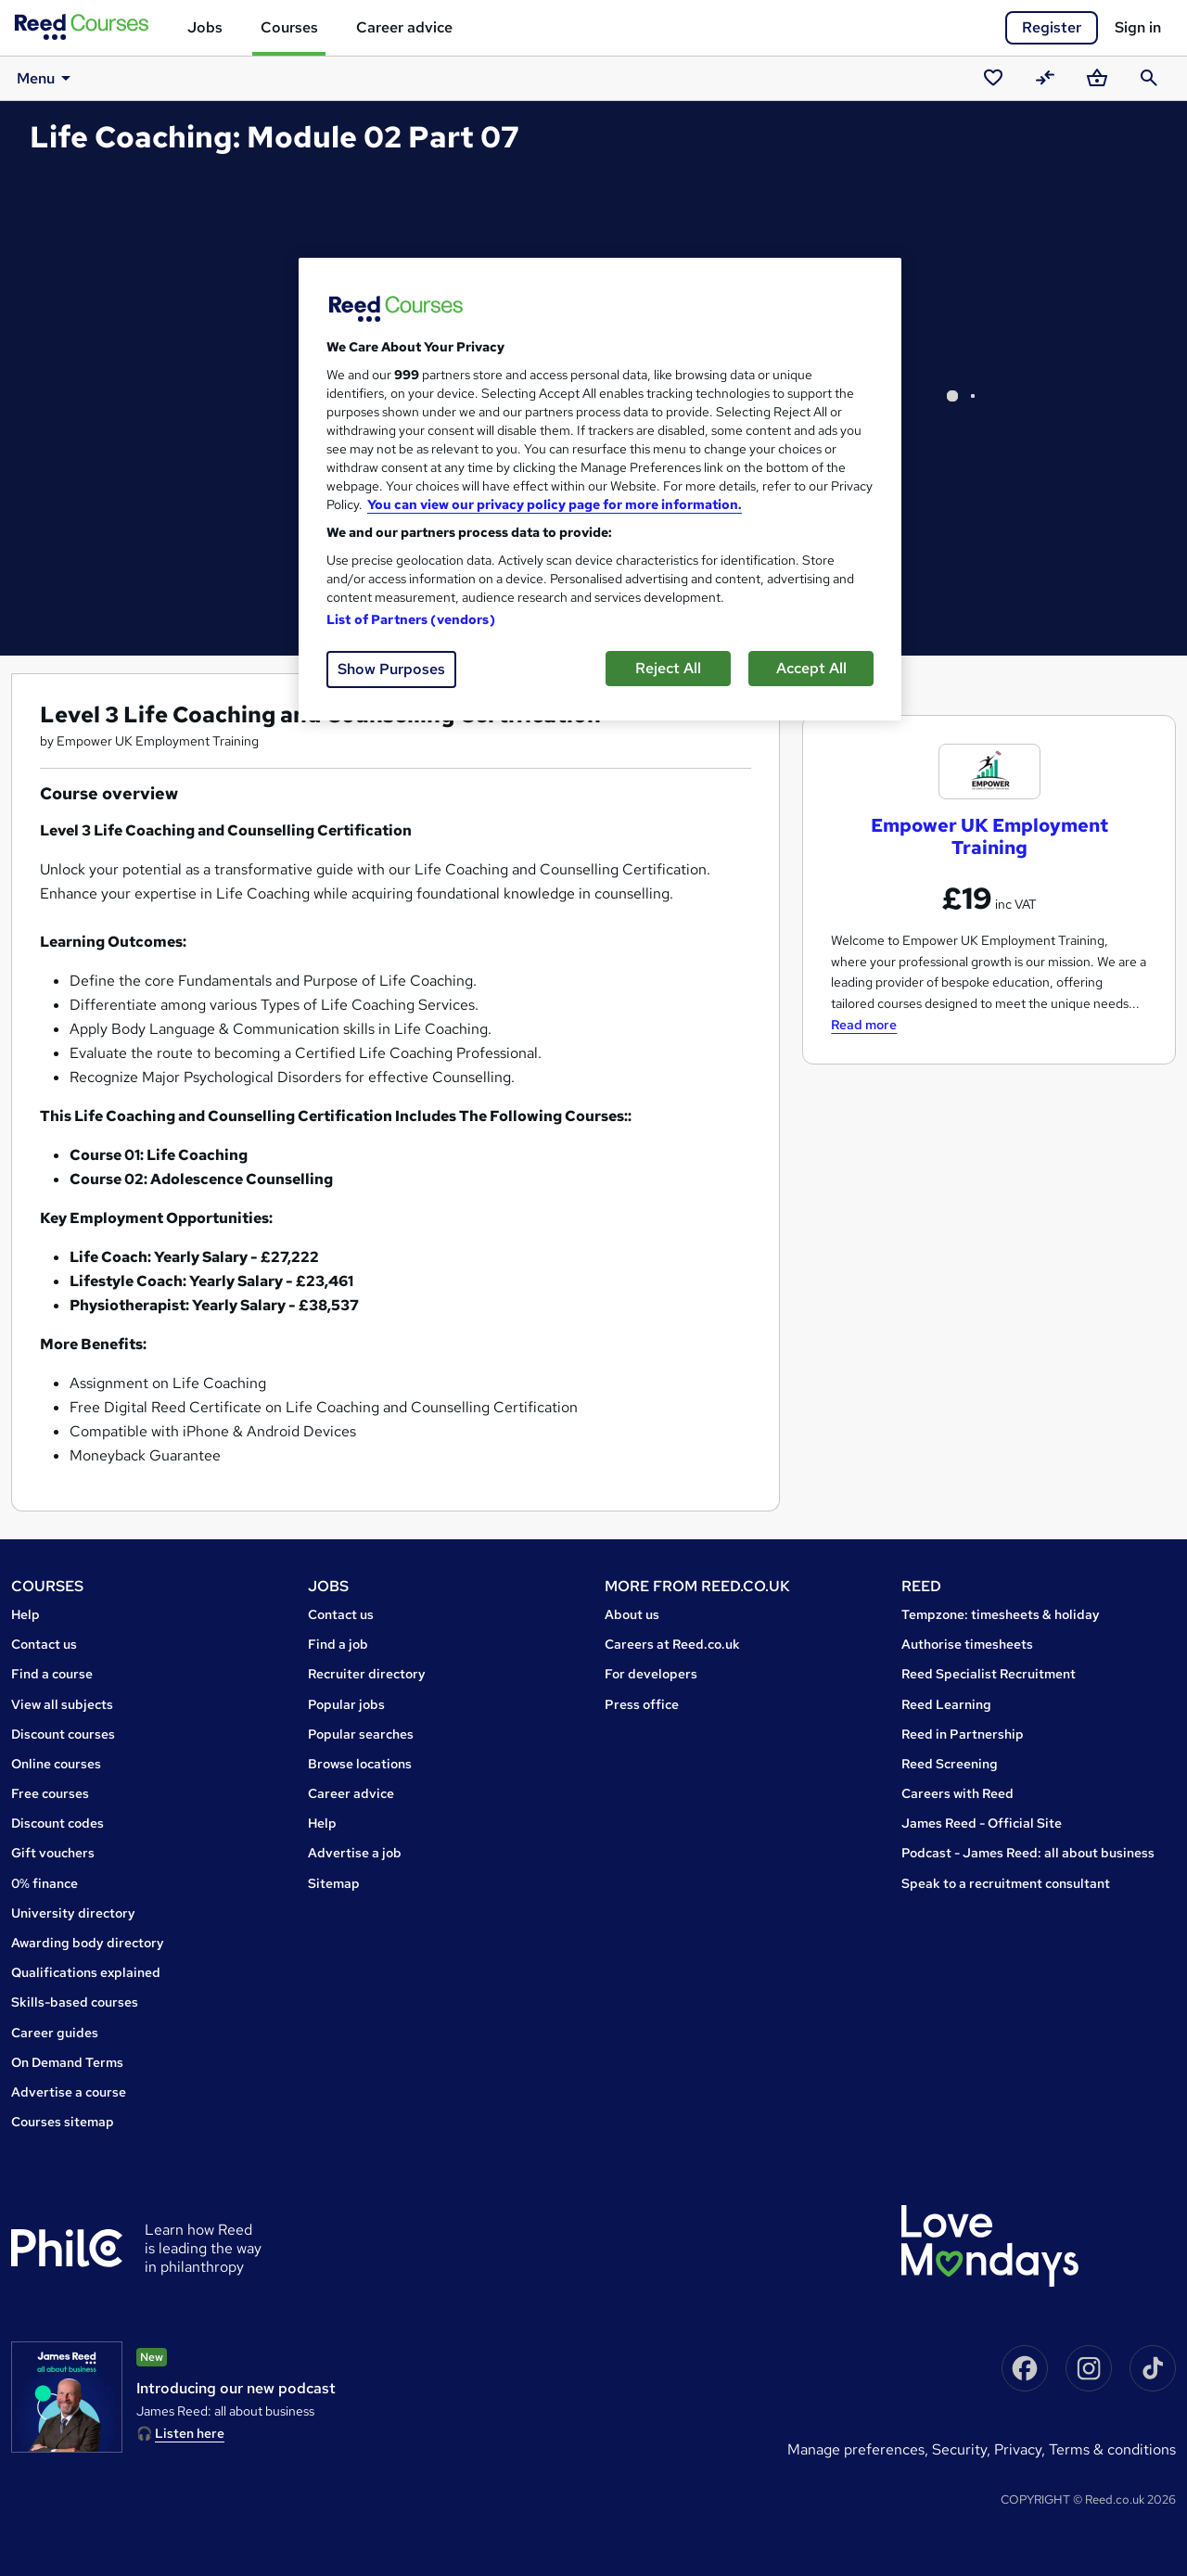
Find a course (52, 1673)
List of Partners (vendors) (410, 619)
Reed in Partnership (962, 1734)
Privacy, (1021, 2449)
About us (632, 1614)
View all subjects (62, 1704)
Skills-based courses (74, 2002)
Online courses (56, 1763)
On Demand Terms (67, 2062)
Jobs (205, 27)
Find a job (338, 1644)
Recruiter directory (367, 1673)
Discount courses (63, 1734)
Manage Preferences (856, 2449)
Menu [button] (44, 78)
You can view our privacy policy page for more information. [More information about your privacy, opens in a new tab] (554, 504)
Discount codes (57, 1823)
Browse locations (360, 1763)
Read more (864, 1024)
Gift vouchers (53, 1852)
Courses (289, 27)
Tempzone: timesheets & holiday (1000, 1614)
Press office (642, 1704)
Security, (963, 2449)
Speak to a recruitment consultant (1005, 1883)
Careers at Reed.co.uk (672, 1644)
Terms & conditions (1112, 2449)
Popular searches (361, 1734)
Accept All (811, 668)
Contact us (44, 1644)
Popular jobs (346, 1704)
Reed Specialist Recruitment (988, 1673)
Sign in (1138, 27)
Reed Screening (949, 1763)
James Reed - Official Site (981, 1823)
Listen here (189, 2433)
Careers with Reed (957, 1793)
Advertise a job (355, 1852)
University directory (73, 1913)
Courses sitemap (62, 2121)
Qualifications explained (85, 1972)
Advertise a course (68, 2092)
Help (25, 1614)
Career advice (404, 27)
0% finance (44, 1883)
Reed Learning (946, 1704)
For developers (651, 1673)
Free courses (50, 1793)
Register (1051, 27)
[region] (600, 489)
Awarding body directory (87, 1942)
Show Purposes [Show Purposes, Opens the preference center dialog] (391, 669)
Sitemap (334, 1883)
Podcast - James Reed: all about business (1028, 1852)
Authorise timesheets (967, 1644)
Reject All (668, 668)
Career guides (54, 2032)
